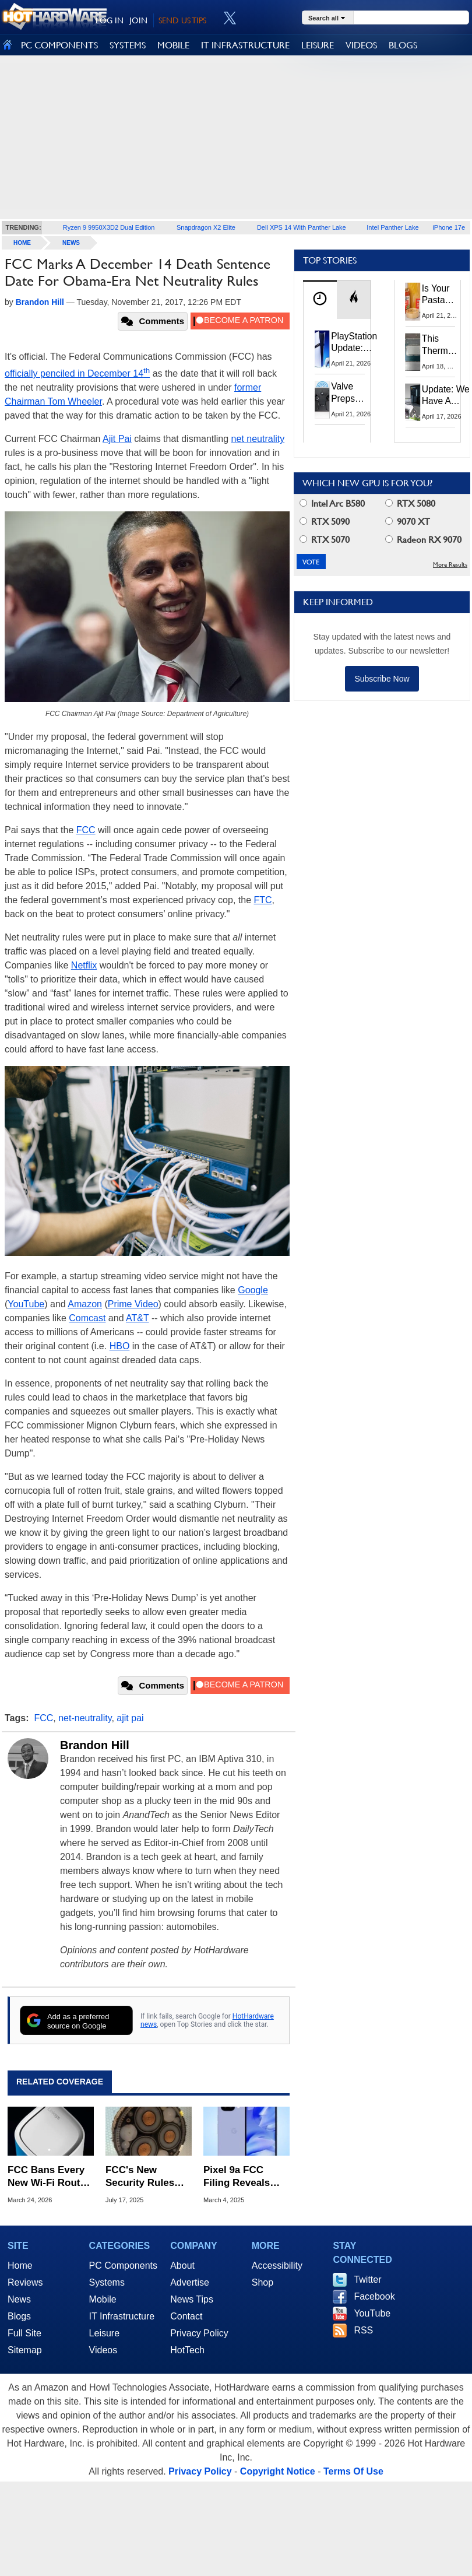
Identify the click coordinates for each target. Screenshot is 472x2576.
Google (253, 1290)
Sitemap (25, 2350)
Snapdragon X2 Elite (206, 227)
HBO (120, 1346)
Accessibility (277, 2265)
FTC (263, 900)
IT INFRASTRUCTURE (245, 45)
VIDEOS (361, 45)
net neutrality (258, 439)
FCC (86, 830)
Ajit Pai (117, 439)
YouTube (26, 1304)
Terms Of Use (353, 2471)
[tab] (320, 299)
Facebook (374, 2296)
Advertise (189, 2282)
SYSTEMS (128, 45)
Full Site (24, 2333)
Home (20, 2265)
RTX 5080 (410, 503)
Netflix (84, 965)
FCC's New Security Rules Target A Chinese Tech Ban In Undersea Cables (145, 2176)
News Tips (191, 2299)
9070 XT (407, 521)
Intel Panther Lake (392, 227)
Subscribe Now (381, 678)
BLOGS (403, 45)
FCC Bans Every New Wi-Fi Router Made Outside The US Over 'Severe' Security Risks (50, 2176)
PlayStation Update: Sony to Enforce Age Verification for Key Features (354, 343)
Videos (103, 2350)
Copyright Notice (277, 2471)
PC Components (123, 2265)
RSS (363, 2330)
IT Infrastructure (122, 2316)
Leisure (104, 2333)
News (71, 243)
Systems (107, 2282)
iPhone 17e (448, 227)
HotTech (187, 2350)
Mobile (103, 2299)
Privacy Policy (199, 2333)
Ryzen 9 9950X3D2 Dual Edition (109, 227)
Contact (186, 2316)
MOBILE (173, 45)
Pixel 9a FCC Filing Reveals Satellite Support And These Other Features (243, 2176)
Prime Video (133, 1304)
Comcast (87, 1318)
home (22, 243)
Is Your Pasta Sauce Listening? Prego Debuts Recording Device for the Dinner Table (442, 295)
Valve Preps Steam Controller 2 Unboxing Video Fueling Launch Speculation (355, 393)
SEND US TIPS (182, 20)
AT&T (137, 1318)
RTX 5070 (325, 539)
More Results (450, 564)
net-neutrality (84, 1718)
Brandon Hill (94, 1745)
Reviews (25, 2282)
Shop (262, 2282)
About (182, 2265)
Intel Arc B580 (332, 503)
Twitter (367, 2279)
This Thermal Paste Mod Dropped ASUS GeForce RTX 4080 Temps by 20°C (441, 345)
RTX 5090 (325, 521)
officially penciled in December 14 (77, 373)
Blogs (19, 2316)
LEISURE (317, 45)
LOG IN (110, 20)
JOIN (138, 20)
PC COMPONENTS (59, 45)
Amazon (85, 1304)
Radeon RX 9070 (423, 539)
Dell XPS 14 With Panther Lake (301, 227)
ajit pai (130, 1718)
